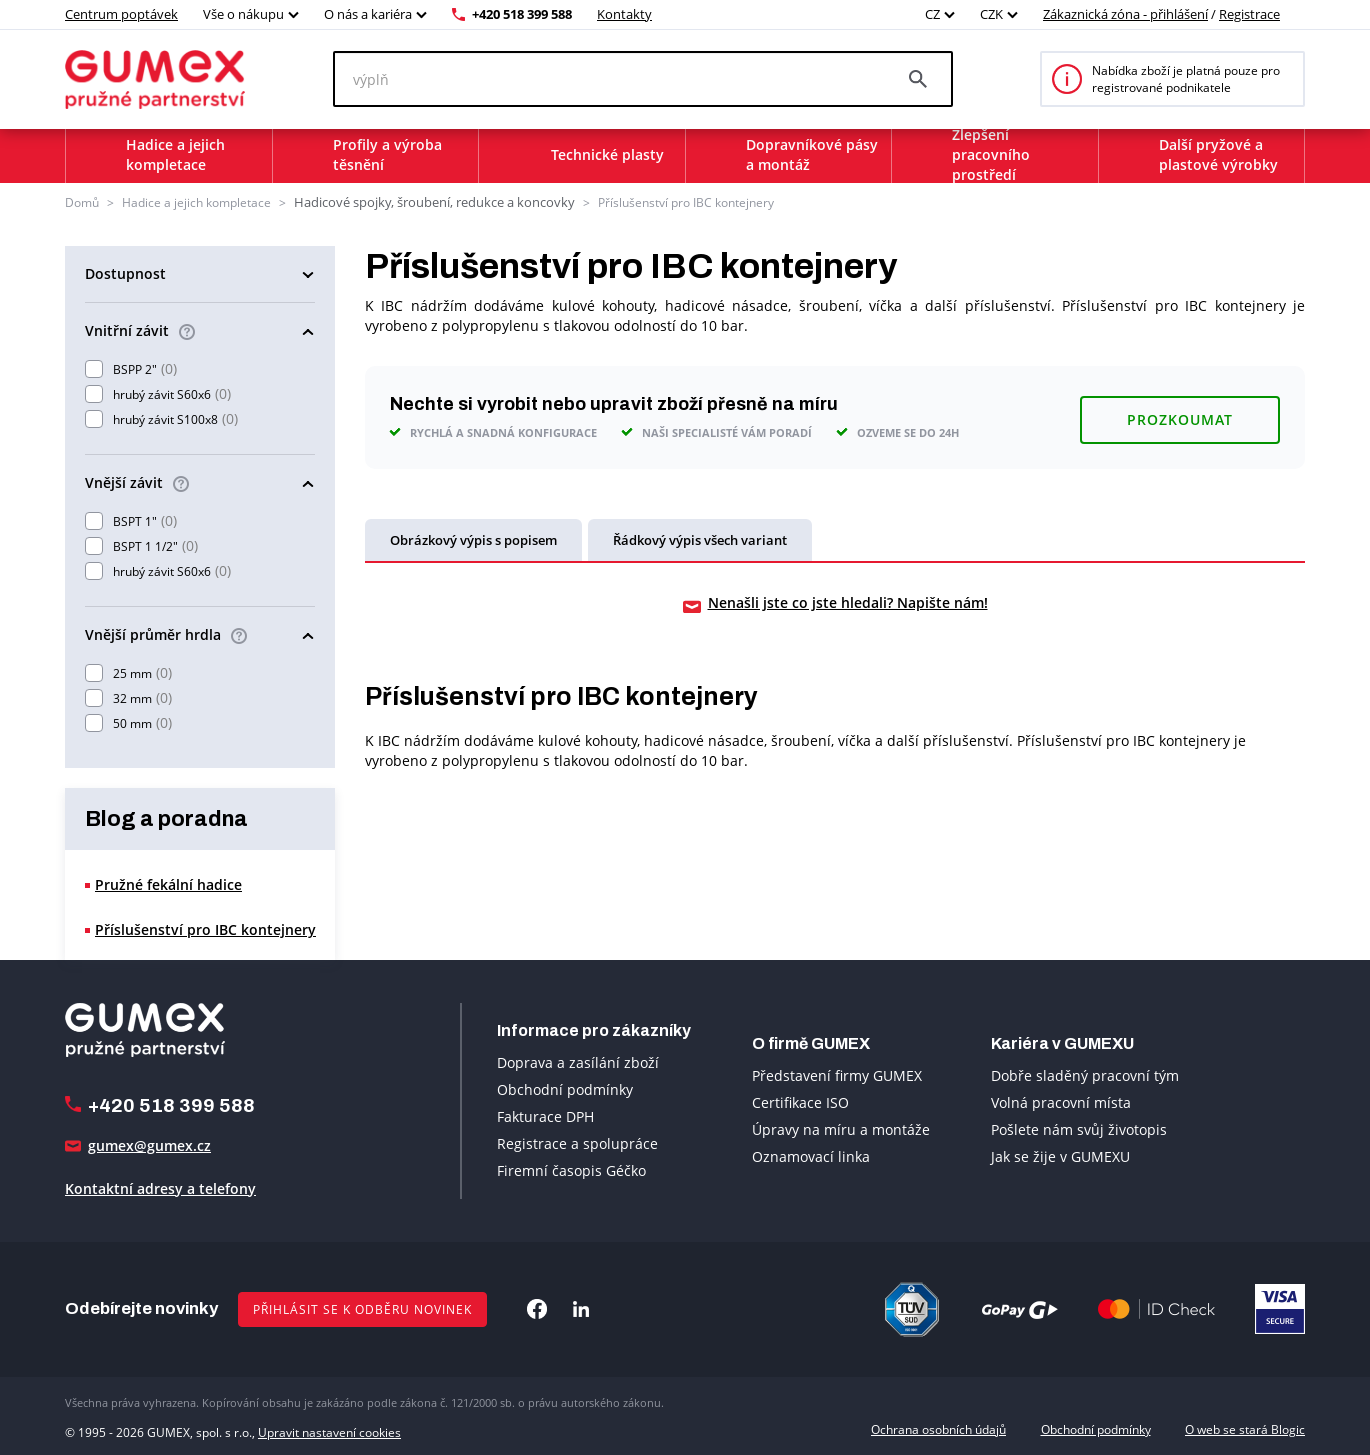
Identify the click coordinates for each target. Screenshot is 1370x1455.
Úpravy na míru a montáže (841, 1128)
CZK (991, 14)
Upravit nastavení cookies (329, 1427)
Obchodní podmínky (565, 1088)
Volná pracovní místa (1061, 1101)
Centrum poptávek (121, 14)
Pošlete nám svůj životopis (1079, 1128)
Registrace (1249, 14)
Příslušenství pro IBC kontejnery (665, 201)
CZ (932, 14)
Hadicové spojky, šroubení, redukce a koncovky (424, 201)
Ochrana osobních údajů (938, 1427)
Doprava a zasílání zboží (578, 1061)
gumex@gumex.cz (149, 1144)
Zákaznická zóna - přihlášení (1125, 14)
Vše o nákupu (243, 14)
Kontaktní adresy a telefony (160, 1187)
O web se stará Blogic (1245, 1427)
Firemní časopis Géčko (571, 1169)
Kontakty (624, 14)
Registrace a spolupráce (577, 1142)
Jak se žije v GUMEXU (1060, 1155)
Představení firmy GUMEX (837, 1074)
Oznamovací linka (811, 1155)
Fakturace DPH (545, 1115)
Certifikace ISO (800, 1101)
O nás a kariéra (368, 14)
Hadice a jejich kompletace (196, 201)
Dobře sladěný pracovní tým (1085, 1074)
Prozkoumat (1180, 413)
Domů (82, 201)
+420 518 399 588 (522, 14)
